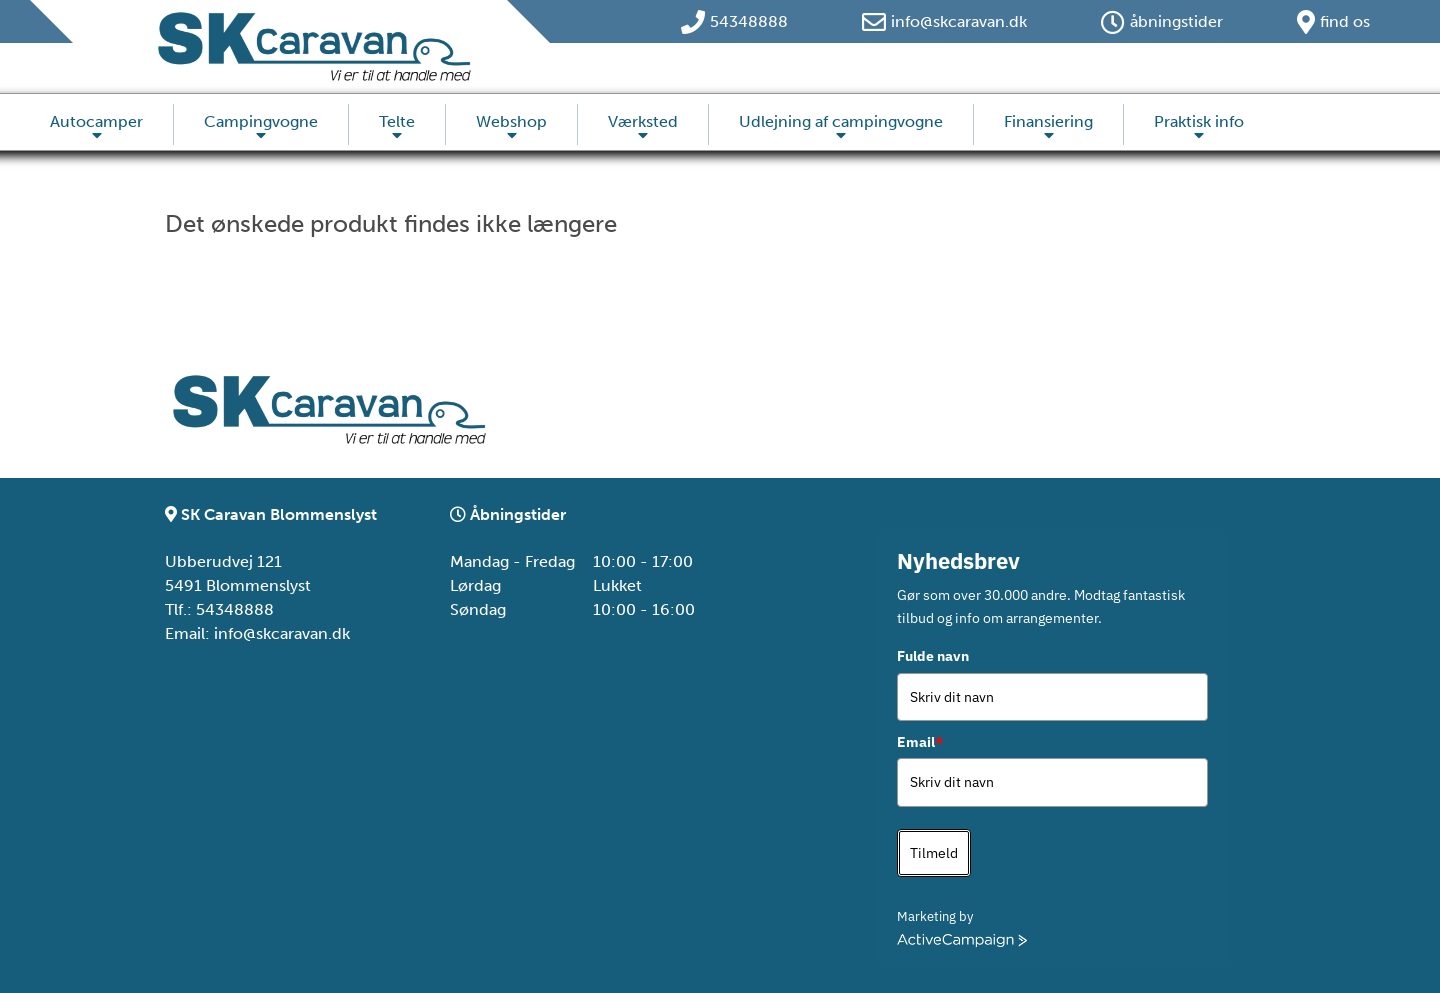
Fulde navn (933, 656)
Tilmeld (934, 853)
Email (920, 742)
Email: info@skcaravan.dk (257, 633)
